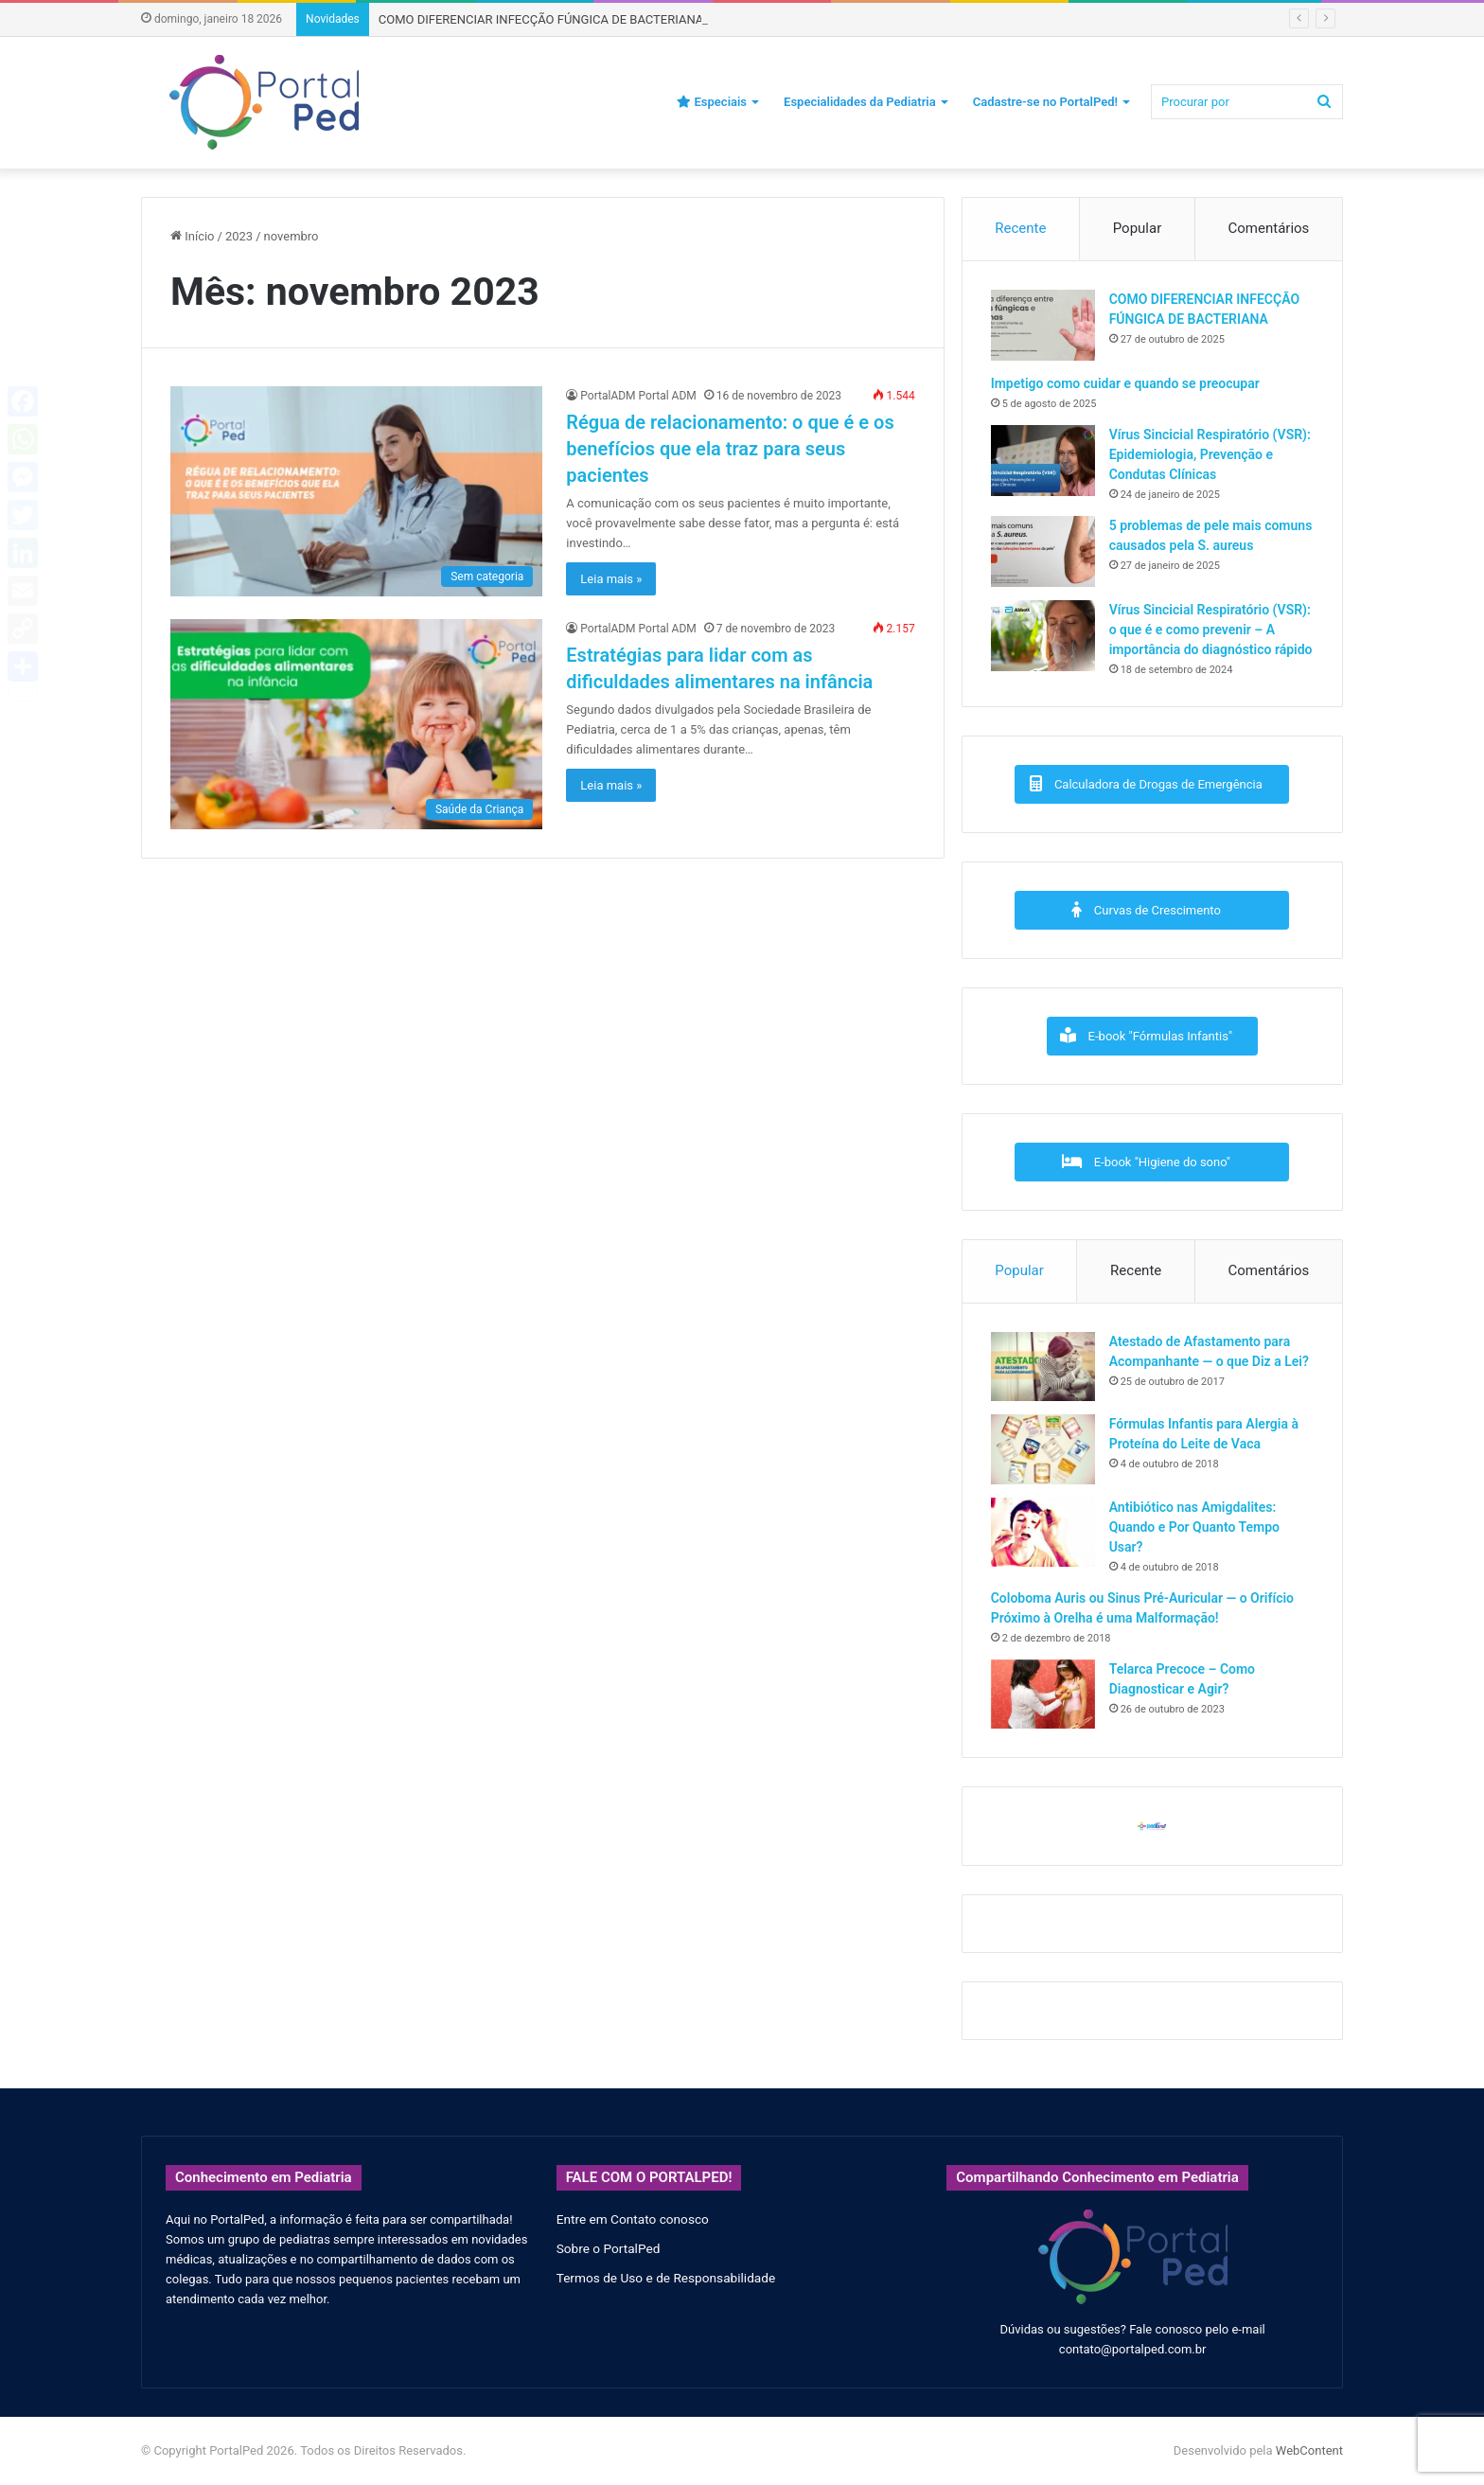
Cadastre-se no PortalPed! (1045, 102)
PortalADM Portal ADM (638, 395)
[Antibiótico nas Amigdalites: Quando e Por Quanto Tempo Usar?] (1043, 1532)
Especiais (712, 102)
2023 (239, 236)
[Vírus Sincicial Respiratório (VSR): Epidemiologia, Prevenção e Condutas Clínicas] (1043, 460)
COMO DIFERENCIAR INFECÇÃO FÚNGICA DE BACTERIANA (541, 19)
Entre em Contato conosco (632, 2219)
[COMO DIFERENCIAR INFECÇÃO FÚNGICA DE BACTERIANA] (1043, 325)
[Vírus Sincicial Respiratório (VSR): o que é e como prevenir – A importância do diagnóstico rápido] (1043, 635)
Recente (1020, 228)
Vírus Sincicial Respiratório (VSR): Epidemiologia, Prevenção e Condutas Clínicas (1210, 454)
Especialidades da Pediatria (860, 102)
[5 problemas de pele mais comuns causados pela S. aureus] (1043, 551)
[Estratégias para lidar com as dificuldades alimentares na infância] (356, 724)
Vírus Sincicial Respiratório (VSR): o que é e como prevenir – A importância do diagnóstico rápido (1211, 629)
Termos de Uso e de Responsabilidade (666, 2277)
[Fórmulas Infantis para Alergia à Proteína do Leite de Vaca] (1043, 1448)
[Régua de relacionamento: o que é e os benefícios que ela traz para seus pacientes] (356, 491)
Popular (1137, 228)
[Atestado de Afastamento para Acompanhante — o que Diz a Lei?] (1043, 1366)
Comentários (1269, 228)
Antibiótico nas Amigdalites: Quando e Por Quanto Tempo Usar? (1194, 1527)
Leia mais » (611, 579)
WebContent (1309, 2450)
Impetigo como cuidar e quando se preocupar (1125, 383)
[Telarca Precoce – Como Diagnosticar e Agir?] (1043, 1694)
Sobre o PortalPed (608, 2248)
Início (192, 236)
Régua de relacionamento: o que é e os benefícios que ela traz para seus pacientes (729, 449)
